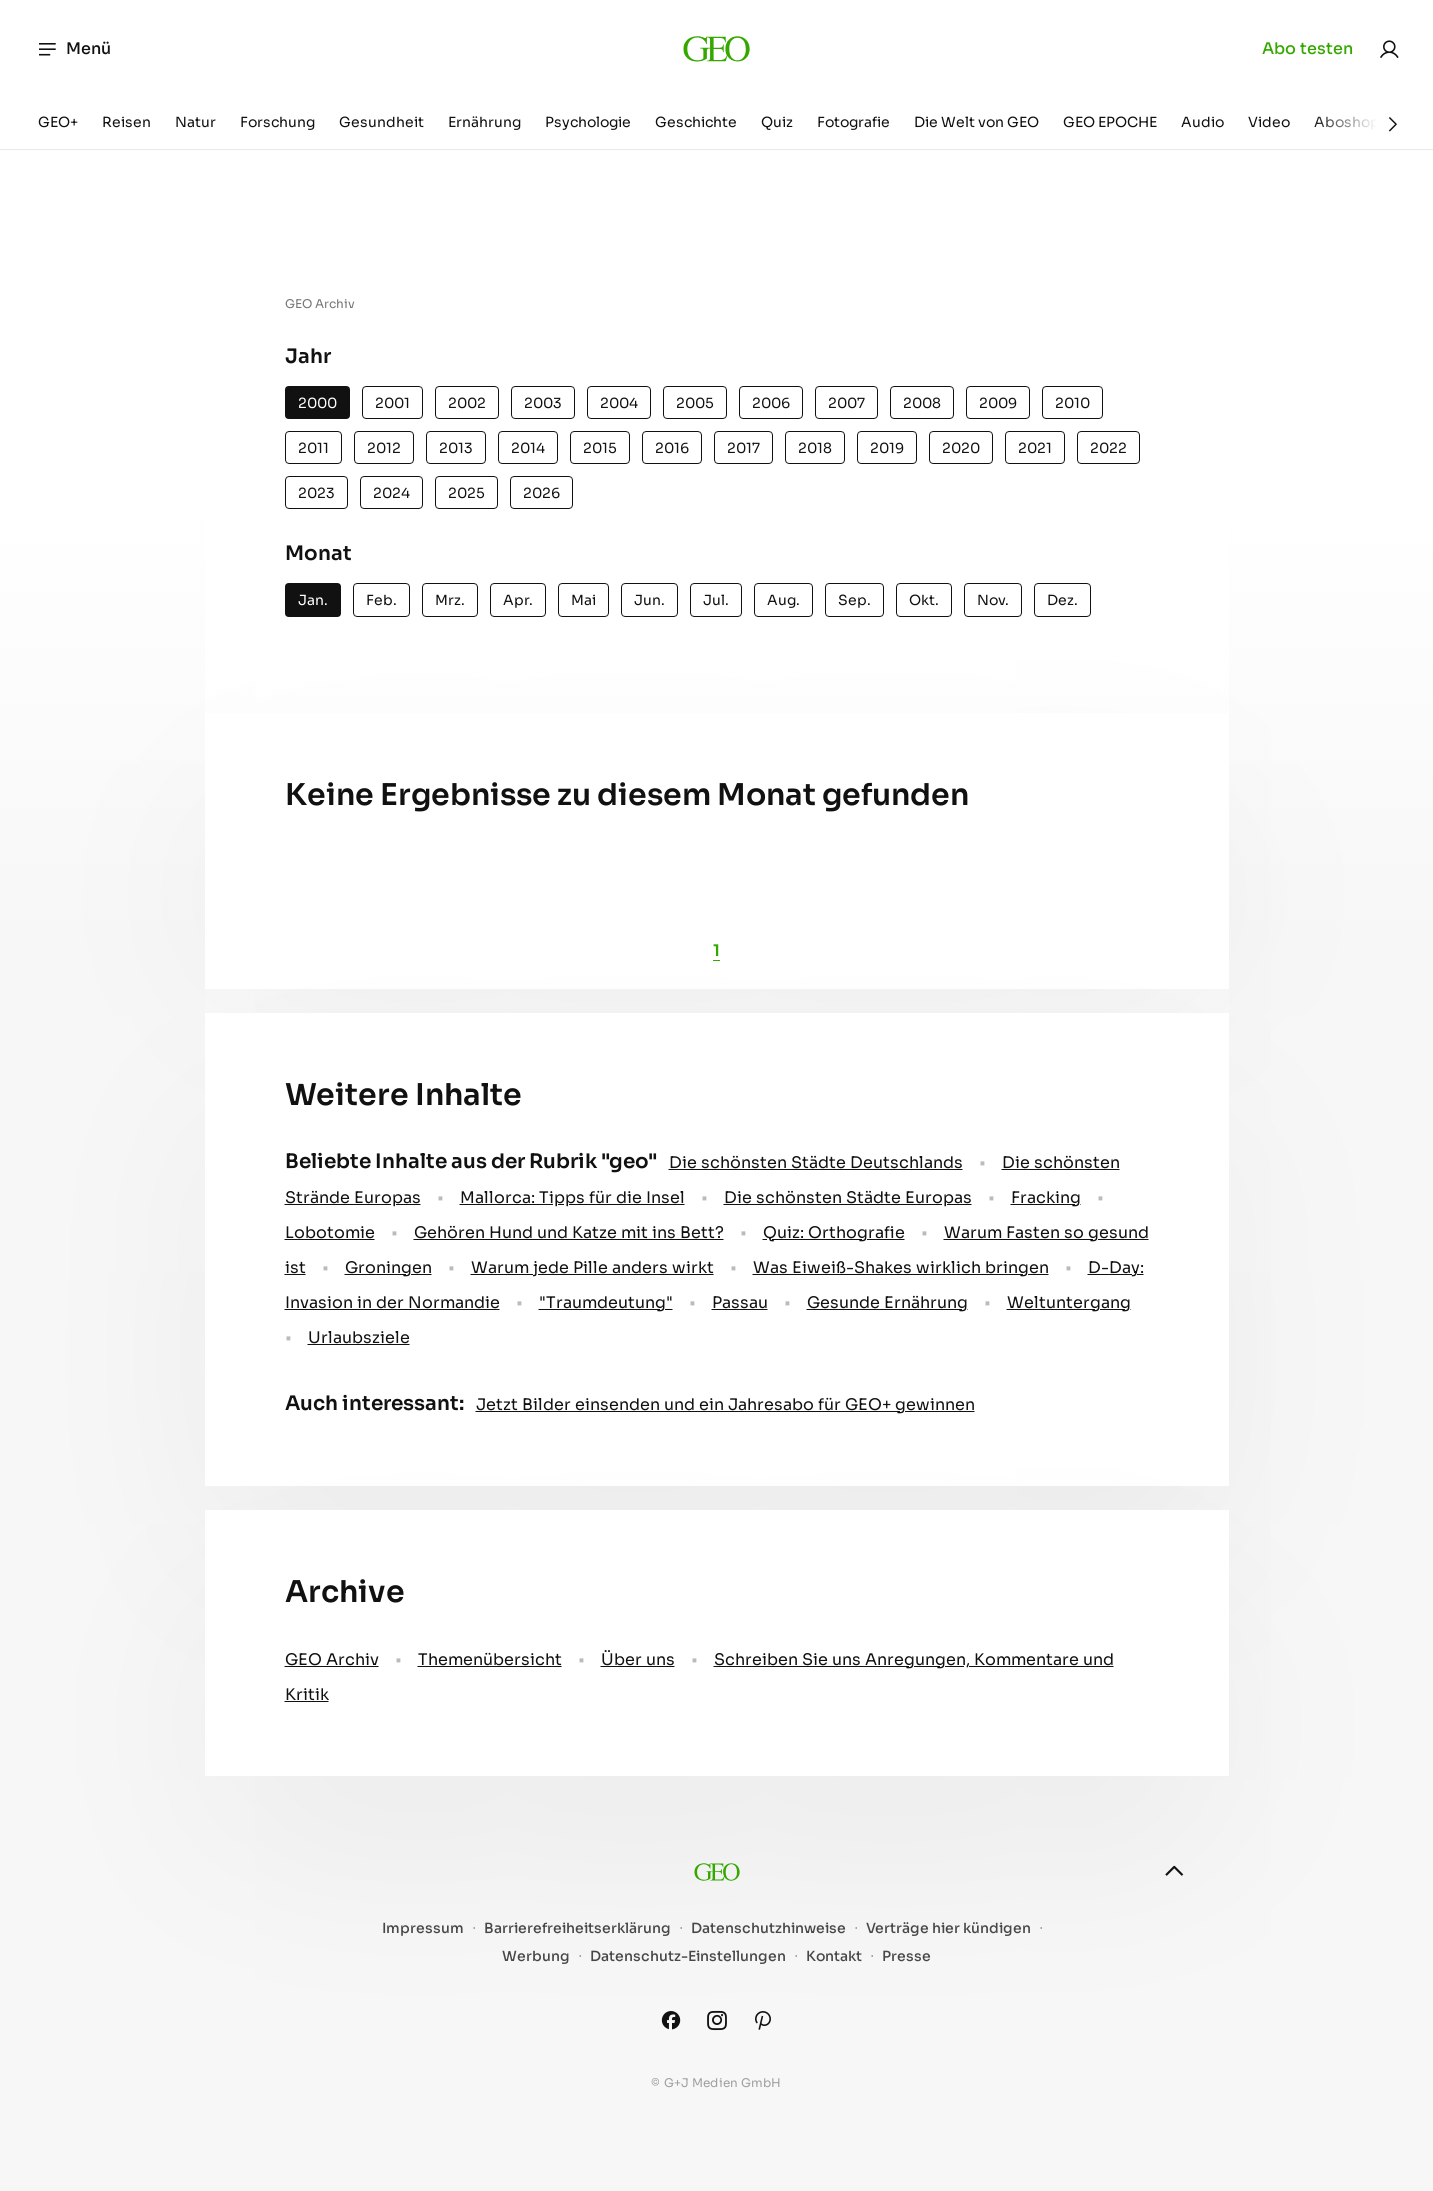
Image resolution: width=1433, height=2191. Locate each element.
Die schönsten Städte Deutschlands (816, 1162)
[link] (1389, 49)
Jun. (649, 600)
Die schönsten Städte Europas (848, 1197)
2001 (392, 403)
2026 (541, 493)
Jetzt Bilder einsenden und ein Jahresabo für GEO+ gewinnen (725, 1404)
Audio (1202, 122)
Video (1269, 122)
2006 (771, 403)
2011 (313, 448)
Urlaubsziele (359, 1337)
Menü (73, 49)
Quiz (777, 122)
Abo (1307, 49)
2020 (961, 448)
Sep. (854, 600)
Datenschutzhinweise (768, 1928)
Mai (583, 600)
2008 (922, 403)
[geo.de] (716, 49)
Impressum (423, 1928)
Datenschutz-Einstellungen (688, 1956)
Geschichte (696, 122)
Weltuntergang (1069, 1302)
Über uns (638, 1659)
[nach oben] (1174, 1871)
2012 (384, 448)
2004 (619, 403)
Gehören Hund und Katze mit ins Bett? (569, 1232)
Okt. (924, 600)
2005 (695, 403)
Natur (195, 122)
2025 (466, 493)
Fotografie (853, 122)
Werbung (536, 1956)
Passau (740, 1302)
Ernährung (484, 122)
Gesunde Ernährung (887, 1302)
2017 (743, 448)
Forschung (277, 122)
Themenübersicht (490, 1659)
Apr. (518, 600)
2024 (391, 493)
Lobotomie (330, 1232)
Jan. (313, 600)
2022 (1108, 448)
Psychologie (588, 122)
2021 (1035, 448)
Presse (906, 1956)
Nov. (993, 600)
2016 (672, 448)
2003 (543, 403)
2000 (317, 403)
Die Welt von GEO (976, 122)
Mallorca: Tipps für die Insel (572, 1197)
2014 (528, 448)
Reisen (126, 122)
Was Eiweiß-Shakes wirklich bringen (901, 1267)
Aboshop (1347, 122)
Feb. (381, 600)
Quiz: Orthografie (834, 1232)
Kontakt (834, 1956)
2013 (456, 448)
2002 (467, 403)
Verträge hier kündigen (948, 1928)
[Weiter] (1393, 124)
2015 (600, 448)
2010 (1072, 403)
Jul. (716, 600)
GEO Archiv (332, 1659)
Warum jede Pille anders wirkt (592, 1267)
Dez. (1062, 600)
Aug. (783, 600)
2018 (815, 448)
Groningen (388, 1267)
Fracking (1046, 1197)
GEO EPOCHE (1110, 122)
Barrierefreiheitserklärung (577, 1928)
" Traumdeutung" (606, 1302)
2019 (887, 448)
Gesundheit (381, 122)
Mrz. (450, 600)
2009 (998, 403)
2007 (846, 403)
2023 (316, 493)
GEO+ (58, 122)
